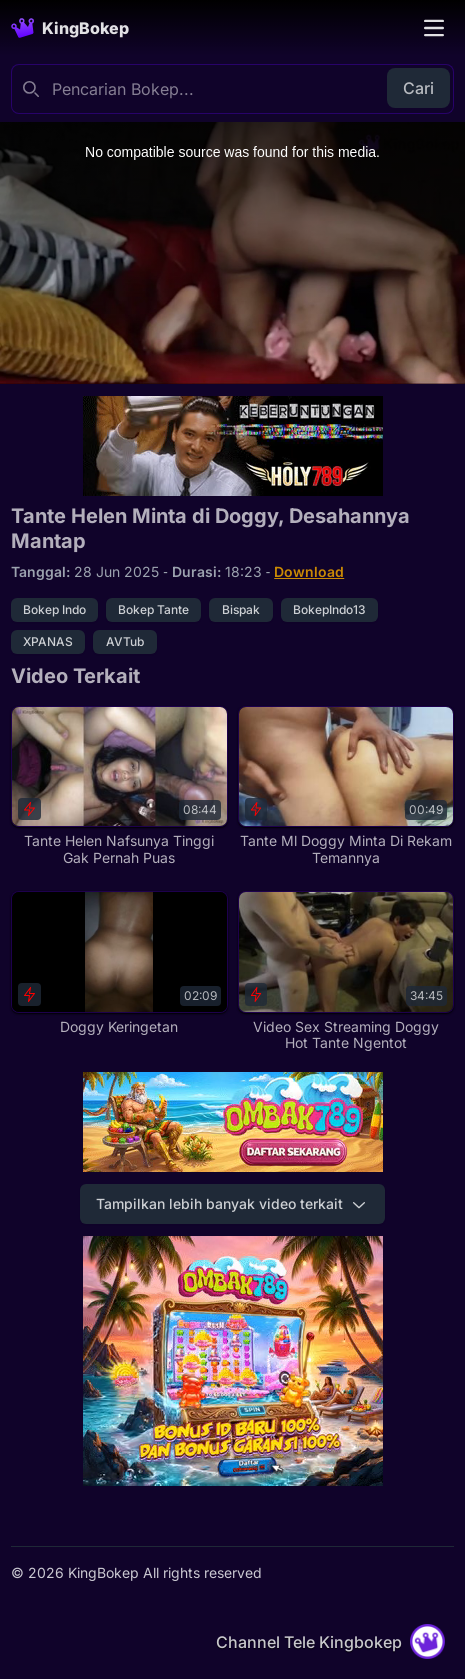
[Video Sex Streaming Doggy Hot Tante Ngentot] (346, 971)
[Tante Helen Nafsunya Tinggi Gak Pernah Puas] (119, 786)
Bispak (241, 609)
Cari (418, 88)
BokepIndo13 (329, 609)
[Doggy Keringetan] (119, 963)
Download (309, 571)
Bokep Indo (54, 609)
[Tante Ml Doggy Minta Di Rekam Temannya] (346, 786)
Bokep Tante (153, 609)
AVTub (125, 641)
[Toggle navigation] (434, 28)
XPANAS (48, 641)
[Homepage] (70, 28)
